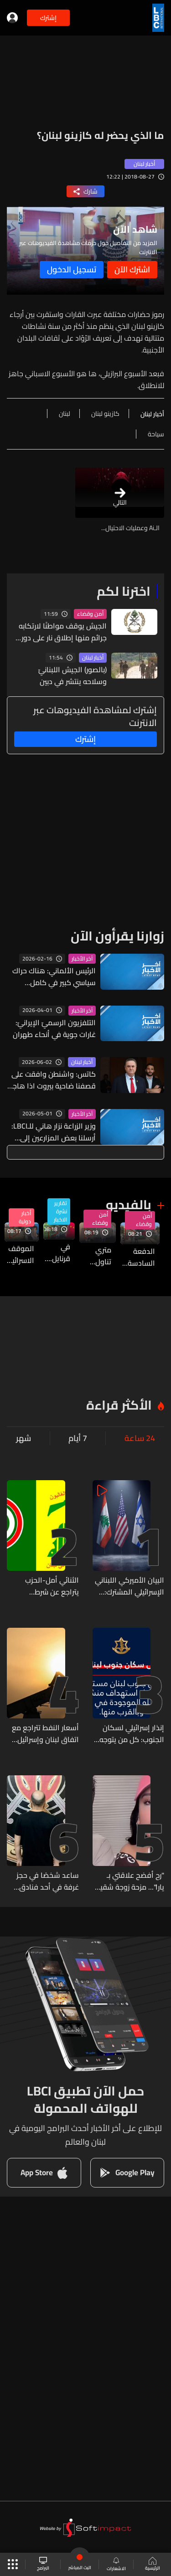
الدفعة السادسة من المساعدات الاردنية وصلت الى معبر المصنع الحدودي (137, 1257)
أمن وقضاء (90, 614)
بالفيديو (128, 1204)
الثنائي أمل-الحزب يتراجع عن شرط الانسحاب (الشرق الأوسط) (52, 1586)
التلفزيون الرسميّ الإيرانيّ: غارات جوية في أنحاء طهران (54, 1028)
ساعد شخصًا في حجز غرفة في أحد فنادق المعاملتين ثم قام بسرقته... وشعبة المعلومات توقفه (47, 1881)
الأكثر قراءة (119, 1405)
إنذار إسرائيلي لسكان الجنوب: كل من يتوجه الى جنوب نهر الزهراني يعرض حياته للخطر (131, 1733)
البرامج (43, 2564)
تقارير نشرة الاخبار (60, 1211)
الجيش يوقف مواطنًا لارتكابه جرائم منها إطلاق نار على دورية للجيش (61, 632)
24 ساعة (139, 1438)
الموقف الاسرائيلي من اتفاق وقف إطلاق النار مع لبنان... (19, 1254)
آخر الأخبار (82, 959)
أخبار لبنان (93, 658)
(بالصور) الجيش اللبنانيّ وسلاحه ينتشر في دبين (72, 675)
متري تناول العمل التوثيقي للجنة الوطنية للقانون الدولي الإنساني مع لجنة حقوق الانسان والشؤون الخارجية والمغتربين (95, 1256)
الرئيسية (152, 2564)
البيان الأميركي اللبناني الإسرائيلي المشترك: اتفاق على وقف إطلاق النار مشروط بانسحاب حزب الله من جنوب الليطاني (128, 1586)
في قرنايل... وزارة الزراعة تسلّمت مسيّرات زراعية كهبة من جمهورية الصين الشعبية (56, 1252)
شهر (23, 1438)
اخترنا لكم (123, 591)
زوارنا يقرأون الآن (117, 936)
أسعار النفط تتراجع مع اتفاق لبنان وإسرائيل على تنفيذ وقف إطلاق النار (44, 1733)
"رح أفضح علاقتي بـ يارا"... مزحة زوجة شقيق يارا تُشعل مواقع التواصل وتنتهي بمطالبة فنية (128, 1881)
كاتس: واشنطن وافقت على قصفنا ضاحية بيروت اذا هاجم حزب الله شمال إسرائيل (52, 1080)
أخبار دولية (25, 1217)
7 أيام (77, 1438)
